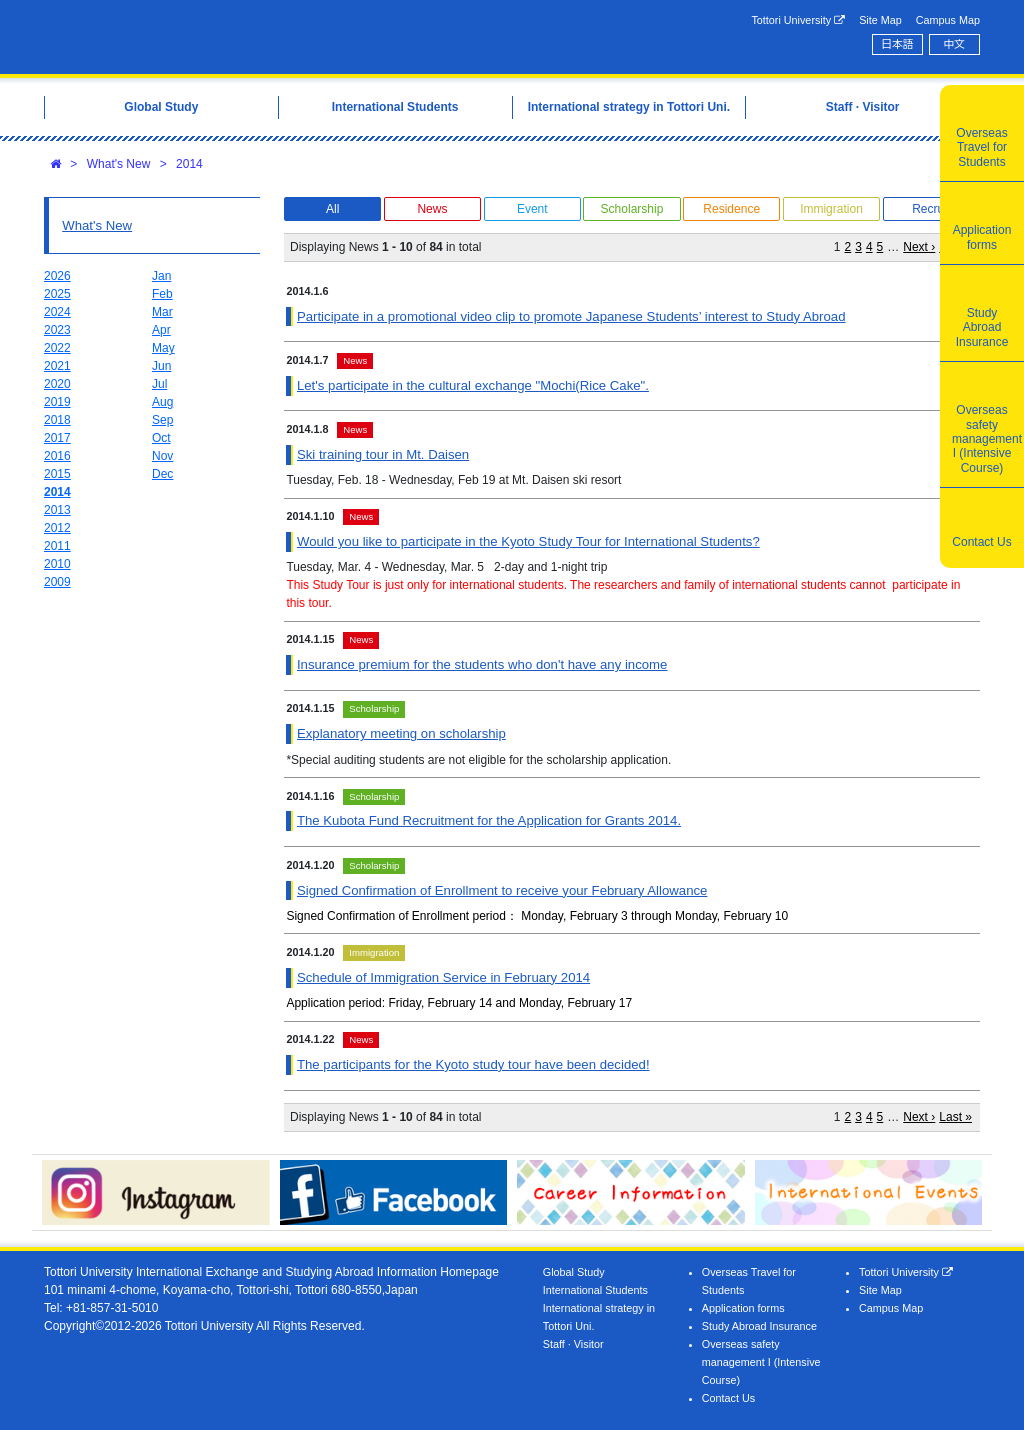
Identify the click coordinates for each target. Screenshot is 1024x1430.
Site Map (880, 20)
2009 (57, 582)
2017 (57, 438)
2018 (57, 420)
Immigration (831, 209)
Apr (161, 330)
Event (532, 209)
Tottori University (798, 20)
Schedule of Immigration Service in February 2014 (443, 977)
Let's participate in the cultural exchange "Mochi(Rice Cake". (473, 385)
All (332, 209)
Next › (919, 247)
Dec (162, 474)
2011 (57, 546)
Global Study (574, 1272)
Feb (162, 294)
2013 (57, 510)
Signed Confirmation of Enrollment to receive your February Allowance (502, 890)
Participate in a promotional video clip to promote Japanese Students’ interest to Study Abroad (571, 316)
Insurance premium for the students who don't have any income (482, 664)
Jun (161, 366)
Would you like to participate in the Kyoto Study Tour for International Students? (528, 541)
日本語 (897, 44)
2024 (57, 312)
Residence (731, 209)
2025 (57, 294)
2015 (57, 474)
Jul (159, 384)
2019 (57, 402)
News (432, 209)
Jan (161, 276)
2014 (189, 164)
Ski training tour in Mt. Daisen (383, 454)
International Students (595, 1290)
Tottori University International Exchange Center (244, 37)
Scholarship (632, 209)
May (163, 348)
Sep (162, 420)
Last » (955, 1117)
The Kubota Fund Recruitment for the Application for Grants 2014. (489, 820)
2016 (57, 456)
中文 (955, 44)
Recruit (931, 209)
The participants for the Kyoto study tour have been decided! (473, 1064)
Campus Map (948, 20)
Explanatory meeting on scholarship (401, 733)
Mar (162, 312)
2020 (57, 384)
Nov (162, 456)
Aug (162, 402)
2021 (57, 366)
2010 (57, 564)
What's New (119, 164)
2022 (57, 348)
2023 (57, 330)
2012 (57, 528)
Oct (161, 438)
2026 (57, 276)
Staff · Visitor (573, 1344)
